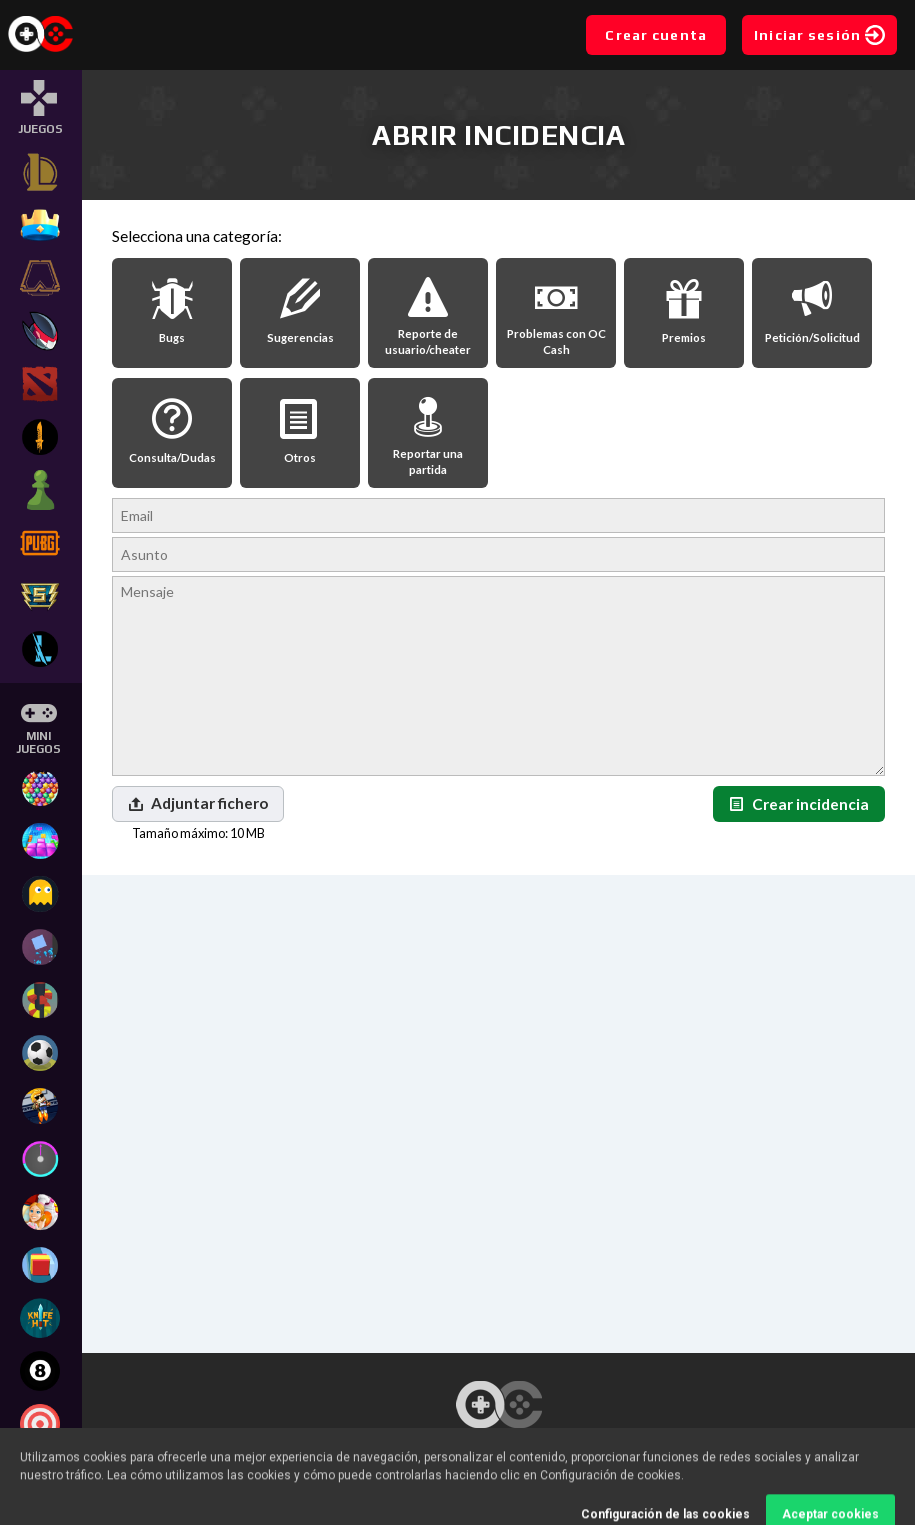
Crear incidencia (799, 804)
